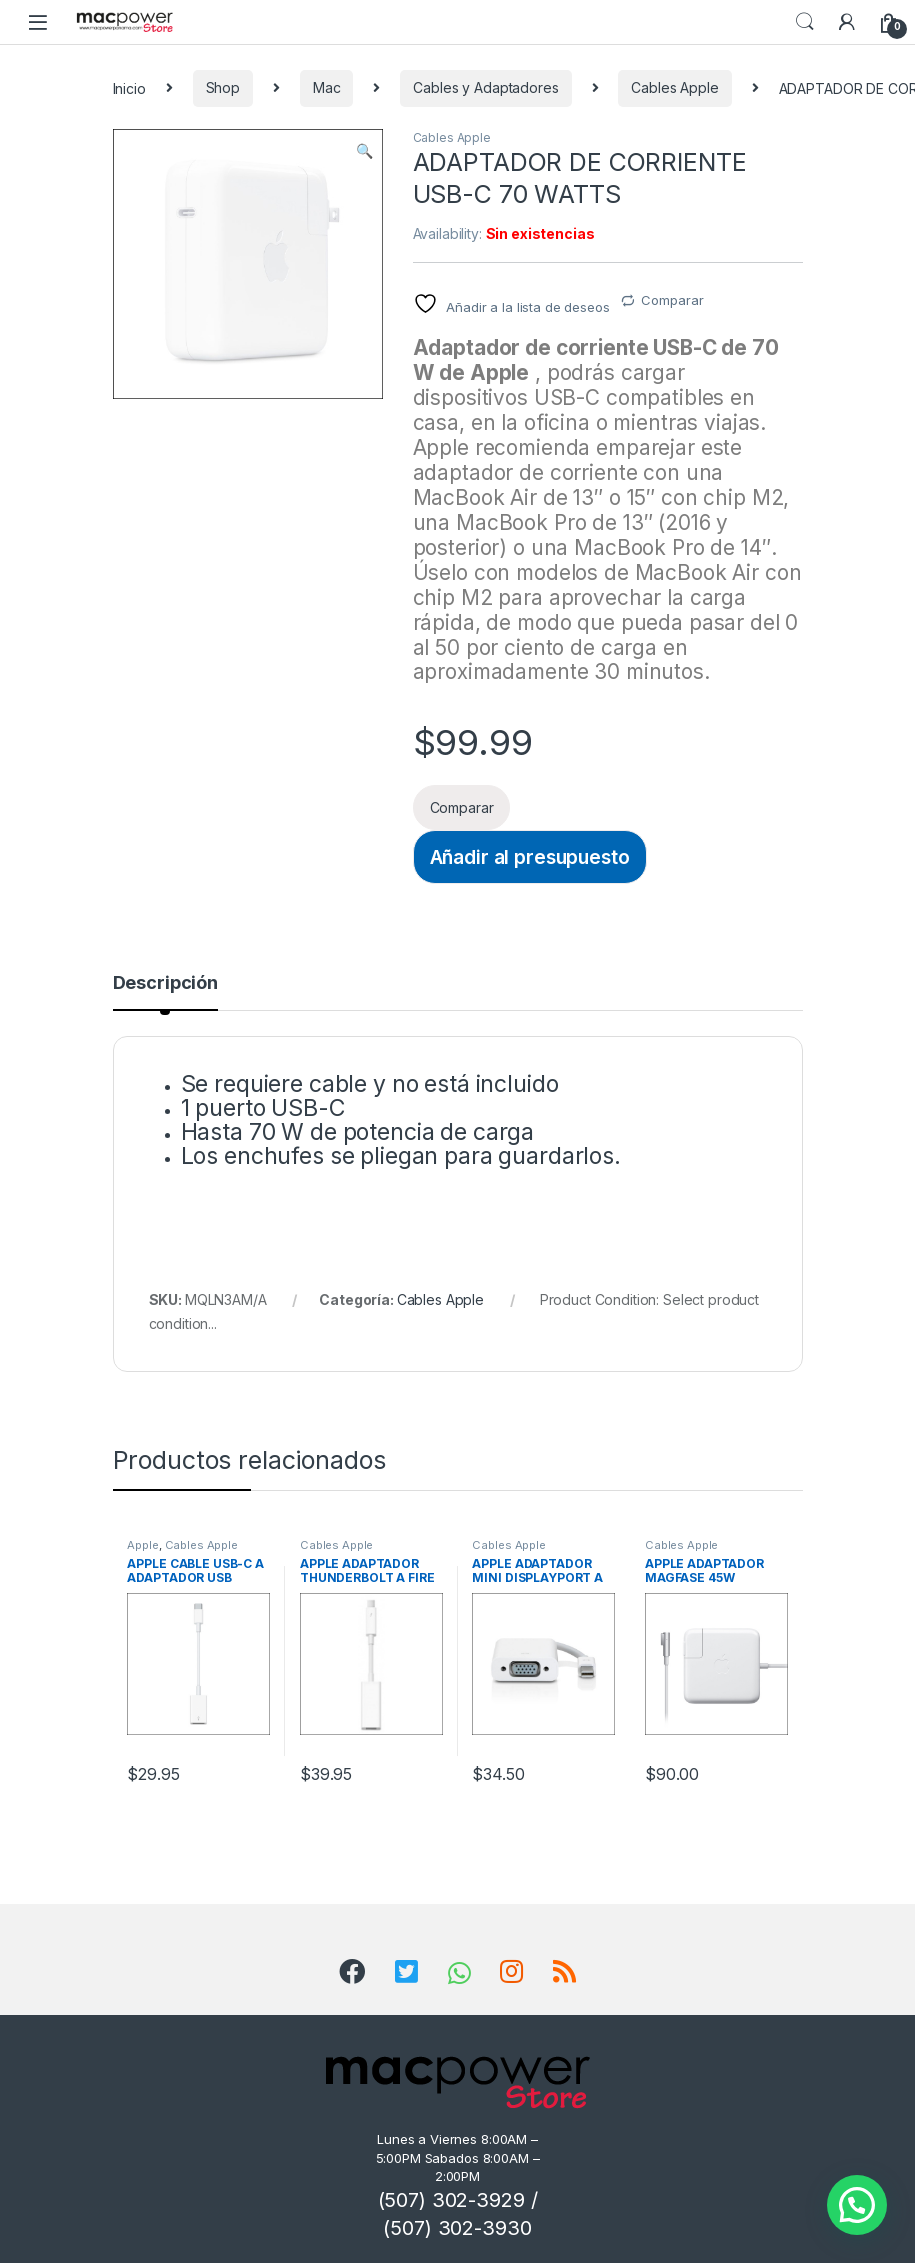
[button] (364, 151)
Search (805, 22)
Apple (142, 1545)
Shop (223, 87)
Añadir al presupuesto (530, 857)
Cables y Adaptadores (485, 87)
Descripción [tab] (165, 983)
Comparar (672, 300)
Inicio (129, 87)
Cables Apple (674, 87)
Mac (327, 87)
